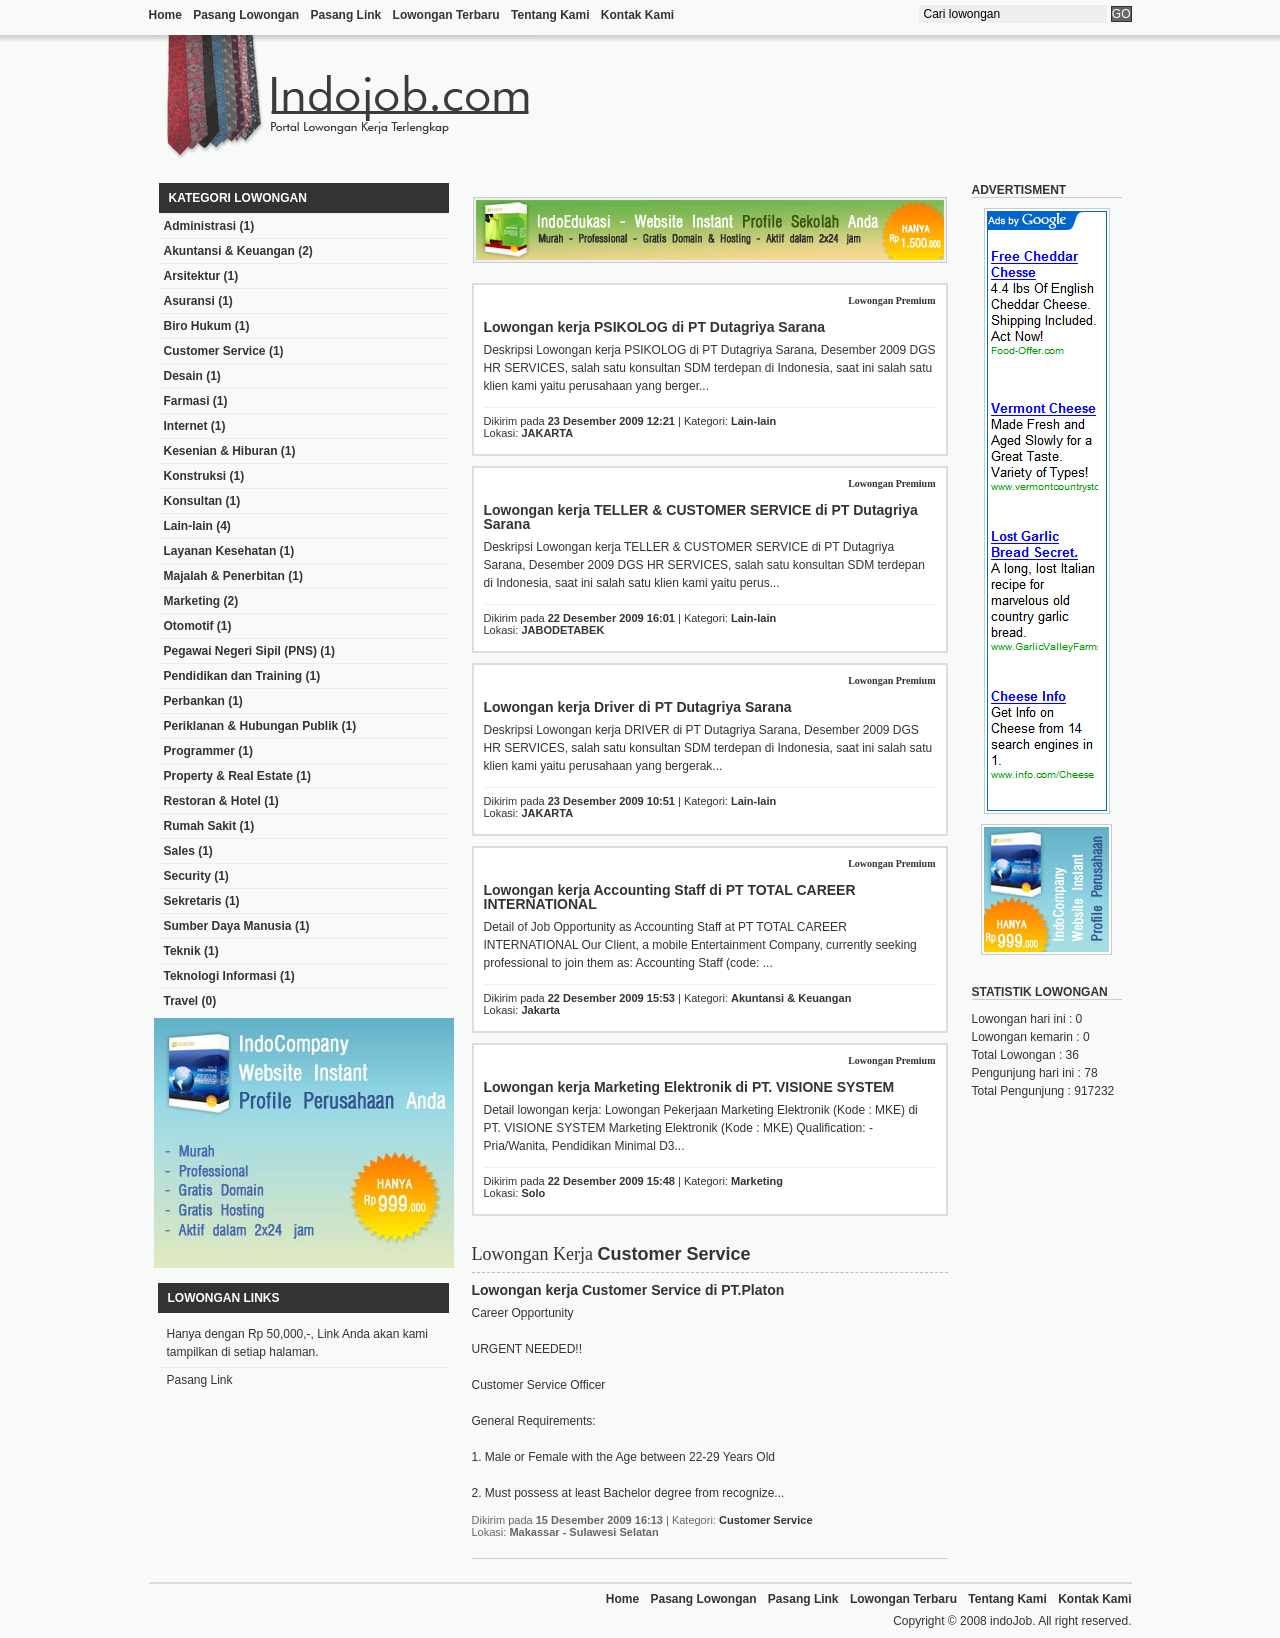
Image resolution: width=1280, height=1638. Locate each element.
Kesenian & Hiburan (221, 451)
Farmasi (187, 401)
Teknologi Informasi (220, 976)
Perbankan (194, 701)
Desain (183, 376)
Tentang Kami (550, 15)
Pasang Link (346, 15)
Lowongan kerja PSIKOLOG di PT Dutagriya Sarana (655, 327)
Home (165, 15)
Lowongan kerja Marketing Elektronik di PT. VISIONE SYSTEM (689, 1087)
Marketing (192, 601)
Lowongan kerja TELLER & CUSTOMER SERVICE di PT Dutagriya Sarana (701, 517)
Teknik (182, 951)
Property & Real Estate (228, 776)
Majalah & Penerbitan (224, 576)
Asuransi (189, 301)
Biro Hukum (198, 326)
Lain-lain (188, 526)
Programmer (199, 751)
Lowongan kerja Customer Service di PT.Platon (628, 1290)
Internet (186, 426)
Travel (181, 1001)
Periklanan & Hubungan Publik (251, 726)
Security (187, 876)
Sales (179, 851)
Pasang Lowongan (246, 15)
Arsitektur (192, 276)
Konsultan (193, 501)
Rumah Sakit (200, 826)
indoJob (1011, 1621)
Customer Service (215, 351)
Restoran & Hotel (212, 801)
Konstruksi (195, 476)
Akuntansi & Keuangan (229, 251)
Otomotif (189, 626)
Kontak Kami (637, 15)
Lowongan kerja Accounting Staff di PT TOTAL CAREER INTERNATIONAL (670, 897)
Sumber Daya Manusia (228, 926)
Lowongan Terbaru (446, 15)
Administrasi (200, 226)
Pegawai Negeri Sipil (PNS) (240, 651)
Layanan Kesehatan (220, 551)
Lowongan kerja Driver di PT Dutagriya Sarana (638, 707)
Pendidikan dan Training (233, 676)
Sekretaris (193, 901)
